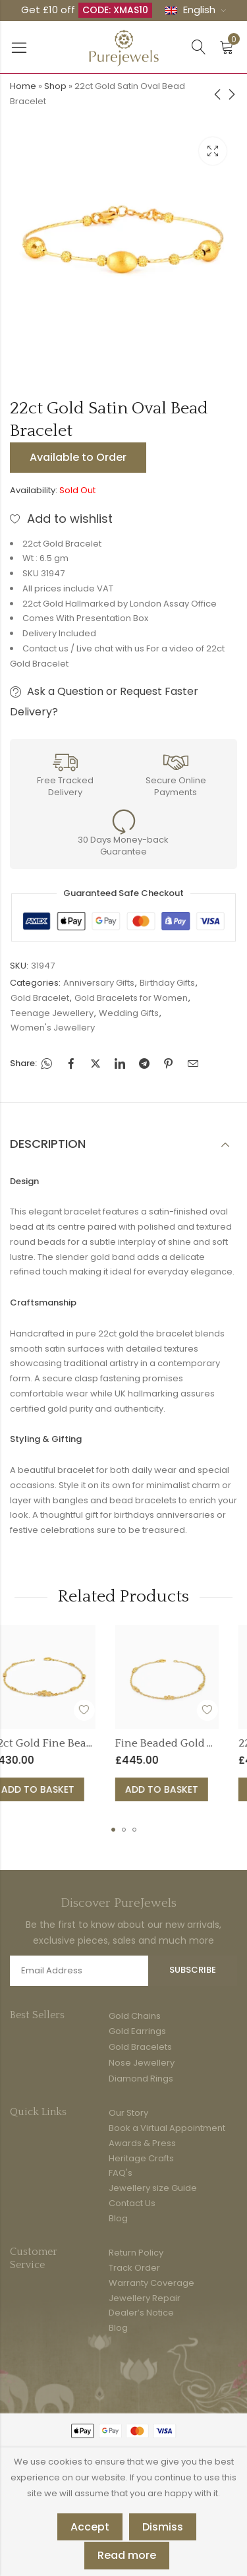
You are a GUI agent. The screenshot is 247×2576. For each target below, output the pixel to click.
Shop (55, 86)
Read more (126, 2555)
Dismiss (162, 2526)
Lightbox (213, 151)
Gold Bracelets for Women (131, 998)
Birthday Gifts (167, 982)
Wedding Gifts (129, 1013)
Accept (89, 2526)
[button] (113, 1830)
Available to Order (78, 457)
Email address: (79, 1971)
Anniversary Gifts (98, 982)
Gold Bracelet (40, 998)
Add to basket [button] (74, 1789)
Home (23, 86)
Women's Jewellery (53, 1027)
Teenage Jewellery (52, 1013)
